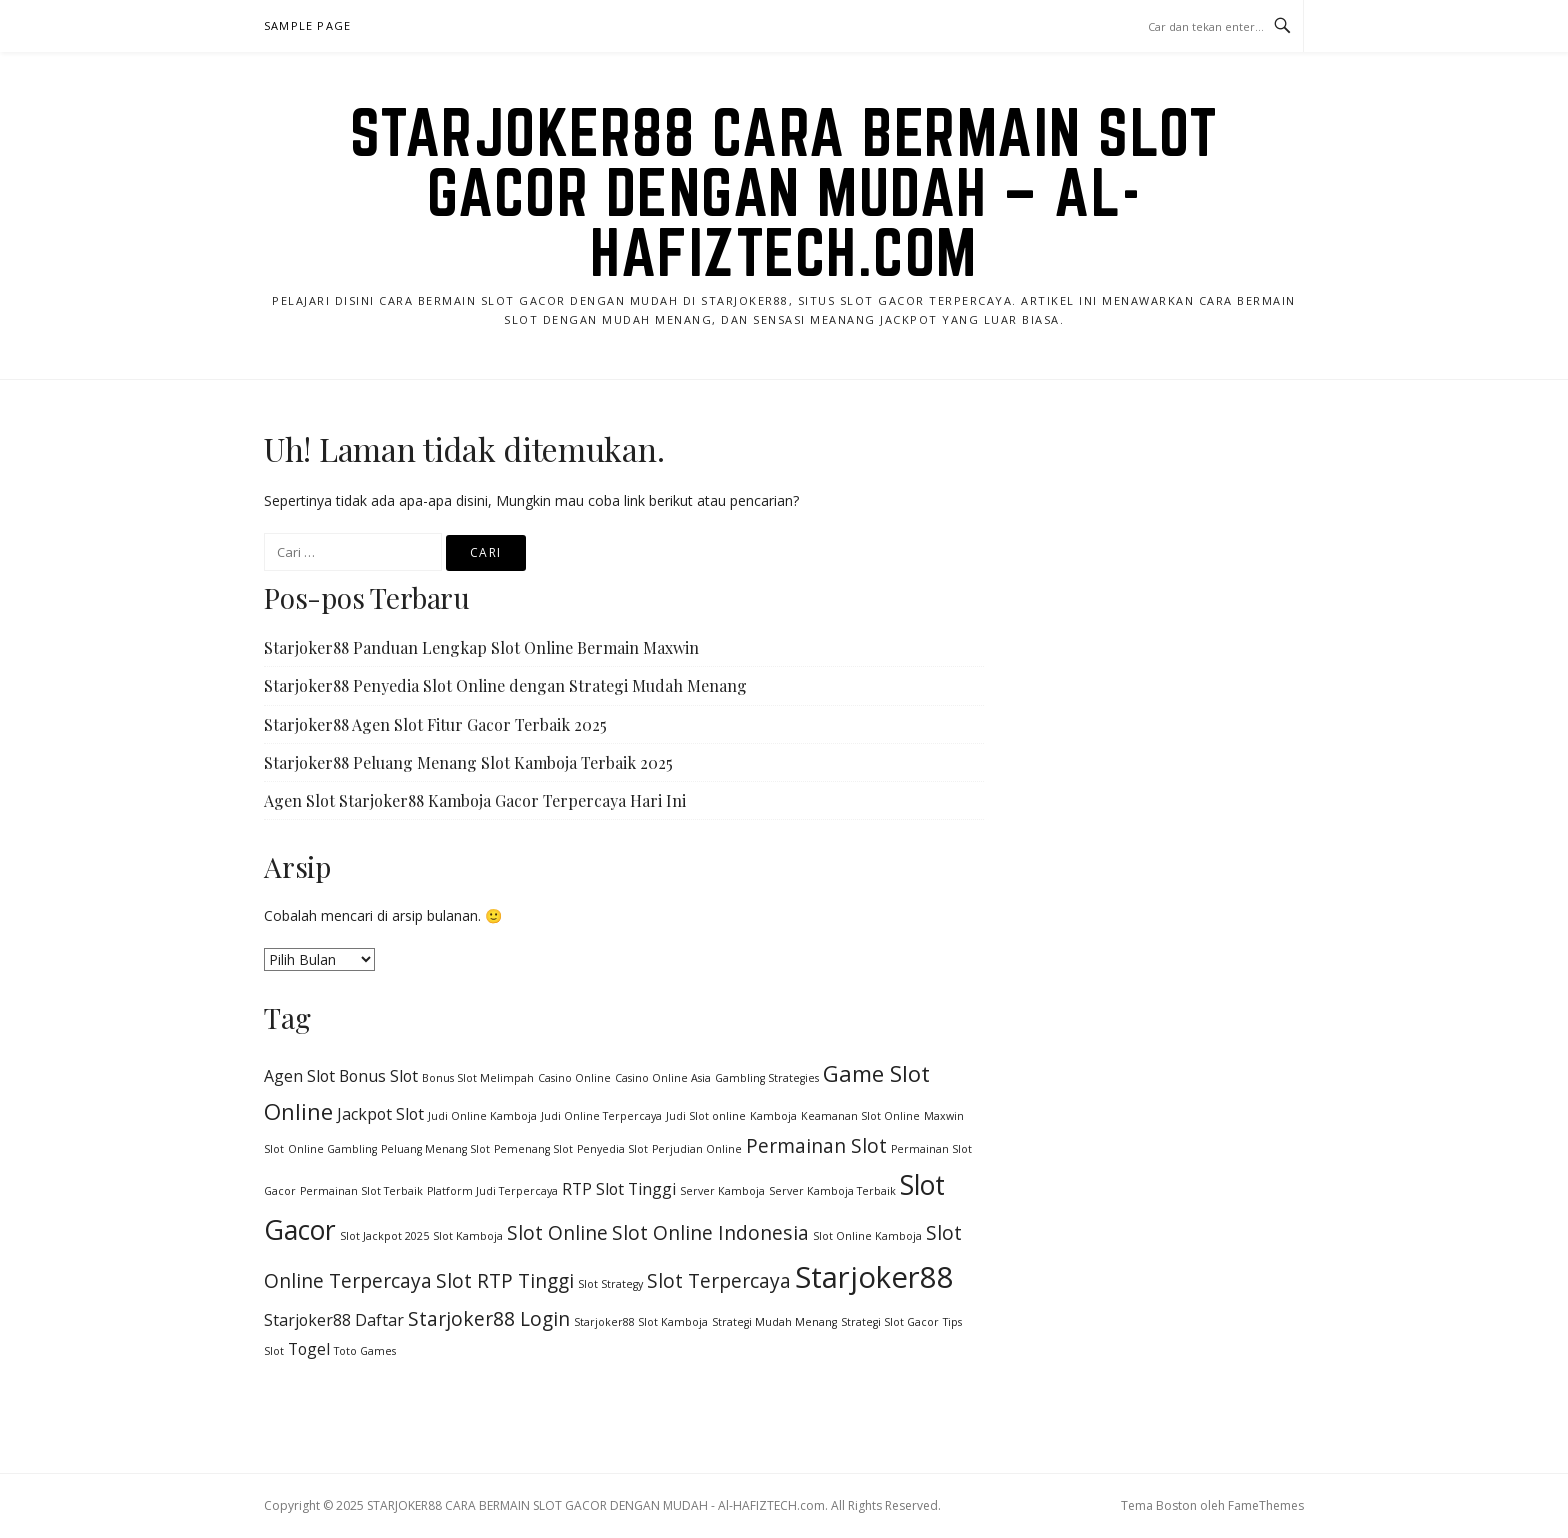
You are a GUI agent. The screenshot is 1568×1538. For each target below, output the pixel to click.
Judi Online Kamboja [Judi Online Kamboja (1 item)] (482, 1116)
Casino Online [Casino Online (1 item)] (574, 1078)
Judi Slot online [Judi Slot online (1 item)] (706, 1116)
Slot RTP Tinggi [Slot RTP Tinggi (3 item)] (505, 1280)
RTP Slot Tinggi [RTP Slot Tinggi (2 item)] (619, 1189)
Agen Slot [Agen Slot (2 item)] (299, 1076)
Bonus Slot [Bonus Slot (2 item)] (378, 1076)
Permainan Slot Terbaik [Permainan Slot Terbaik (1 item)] (361, 1191)
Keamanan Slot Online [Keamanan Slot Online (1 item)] (860, 1116)
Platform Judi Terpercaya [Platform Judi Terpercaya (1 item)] (492, 1191)
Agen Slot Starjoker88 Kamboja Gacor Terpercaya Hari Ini (475, 800)
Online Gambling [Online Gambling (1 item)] (332, 1149)
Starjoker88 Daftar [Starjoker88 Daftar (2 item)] (334, 1320)
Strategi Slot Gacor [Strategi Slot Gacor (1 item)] (890, 1322)
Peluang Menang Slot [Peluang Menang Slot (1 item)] (435, 1149)
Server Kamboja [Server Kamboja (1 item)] (722, 1191)
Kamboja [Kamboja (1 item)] (773, 1116)
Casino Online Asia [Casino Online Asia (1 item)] (663, 1078)
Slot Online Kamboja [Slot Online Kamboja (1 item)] (867, 1236)
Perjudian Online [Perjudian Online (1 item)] (697, 1149)
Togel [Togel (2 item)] (309, 1349)
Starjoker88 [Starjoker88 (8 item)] (874, 1277)
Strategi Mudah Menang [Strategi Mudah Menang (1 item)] (774, 1322)
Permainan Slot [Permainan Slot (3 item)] (816, 1145)
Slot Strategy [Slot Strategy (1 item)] (610, 1284)
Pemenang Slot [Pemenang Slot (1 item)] (533, 1149)
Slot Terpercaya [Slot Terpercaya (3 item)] (719, 1280)
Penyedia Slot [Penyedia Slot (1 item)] (612, 1149)
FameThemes (1266, 1505)
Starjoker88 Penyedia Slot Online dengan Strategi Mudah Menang (505, 685)
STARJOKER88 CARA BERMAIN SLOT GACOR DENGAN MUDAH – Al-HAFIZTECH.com (784, 192)
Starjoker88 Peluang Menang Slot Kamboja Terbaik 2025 (468, 762)
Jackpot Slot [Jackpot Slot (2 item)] (380, 1114)
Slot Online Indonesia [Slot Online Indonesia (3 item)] (710, 1232)
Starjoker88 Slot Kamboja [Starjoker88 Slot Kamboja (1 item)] (641, 1322)
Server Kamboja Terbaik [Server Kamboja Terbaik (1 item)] (832, 1191)
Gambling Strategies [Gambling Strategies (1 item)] (767, 1078)
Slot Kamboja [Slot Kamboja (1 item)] (468, 1236)
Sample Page (307, 25)
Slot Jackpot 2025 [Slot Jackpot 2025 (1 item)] (384, 1236)
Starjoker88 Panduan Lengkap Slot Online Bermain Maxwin (481, 647)
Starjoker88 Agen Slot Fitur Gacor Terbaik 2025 (435, 724)
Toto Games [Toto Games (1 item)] (365, 1351)
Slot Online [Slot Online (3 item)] (557, 1232)
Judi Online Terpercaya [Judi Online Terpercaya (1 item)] (601, 1116)
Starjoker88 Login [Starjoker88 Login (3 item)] (489, 1318)
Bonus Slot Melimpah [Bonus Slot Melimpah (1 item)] (478, 1078)
